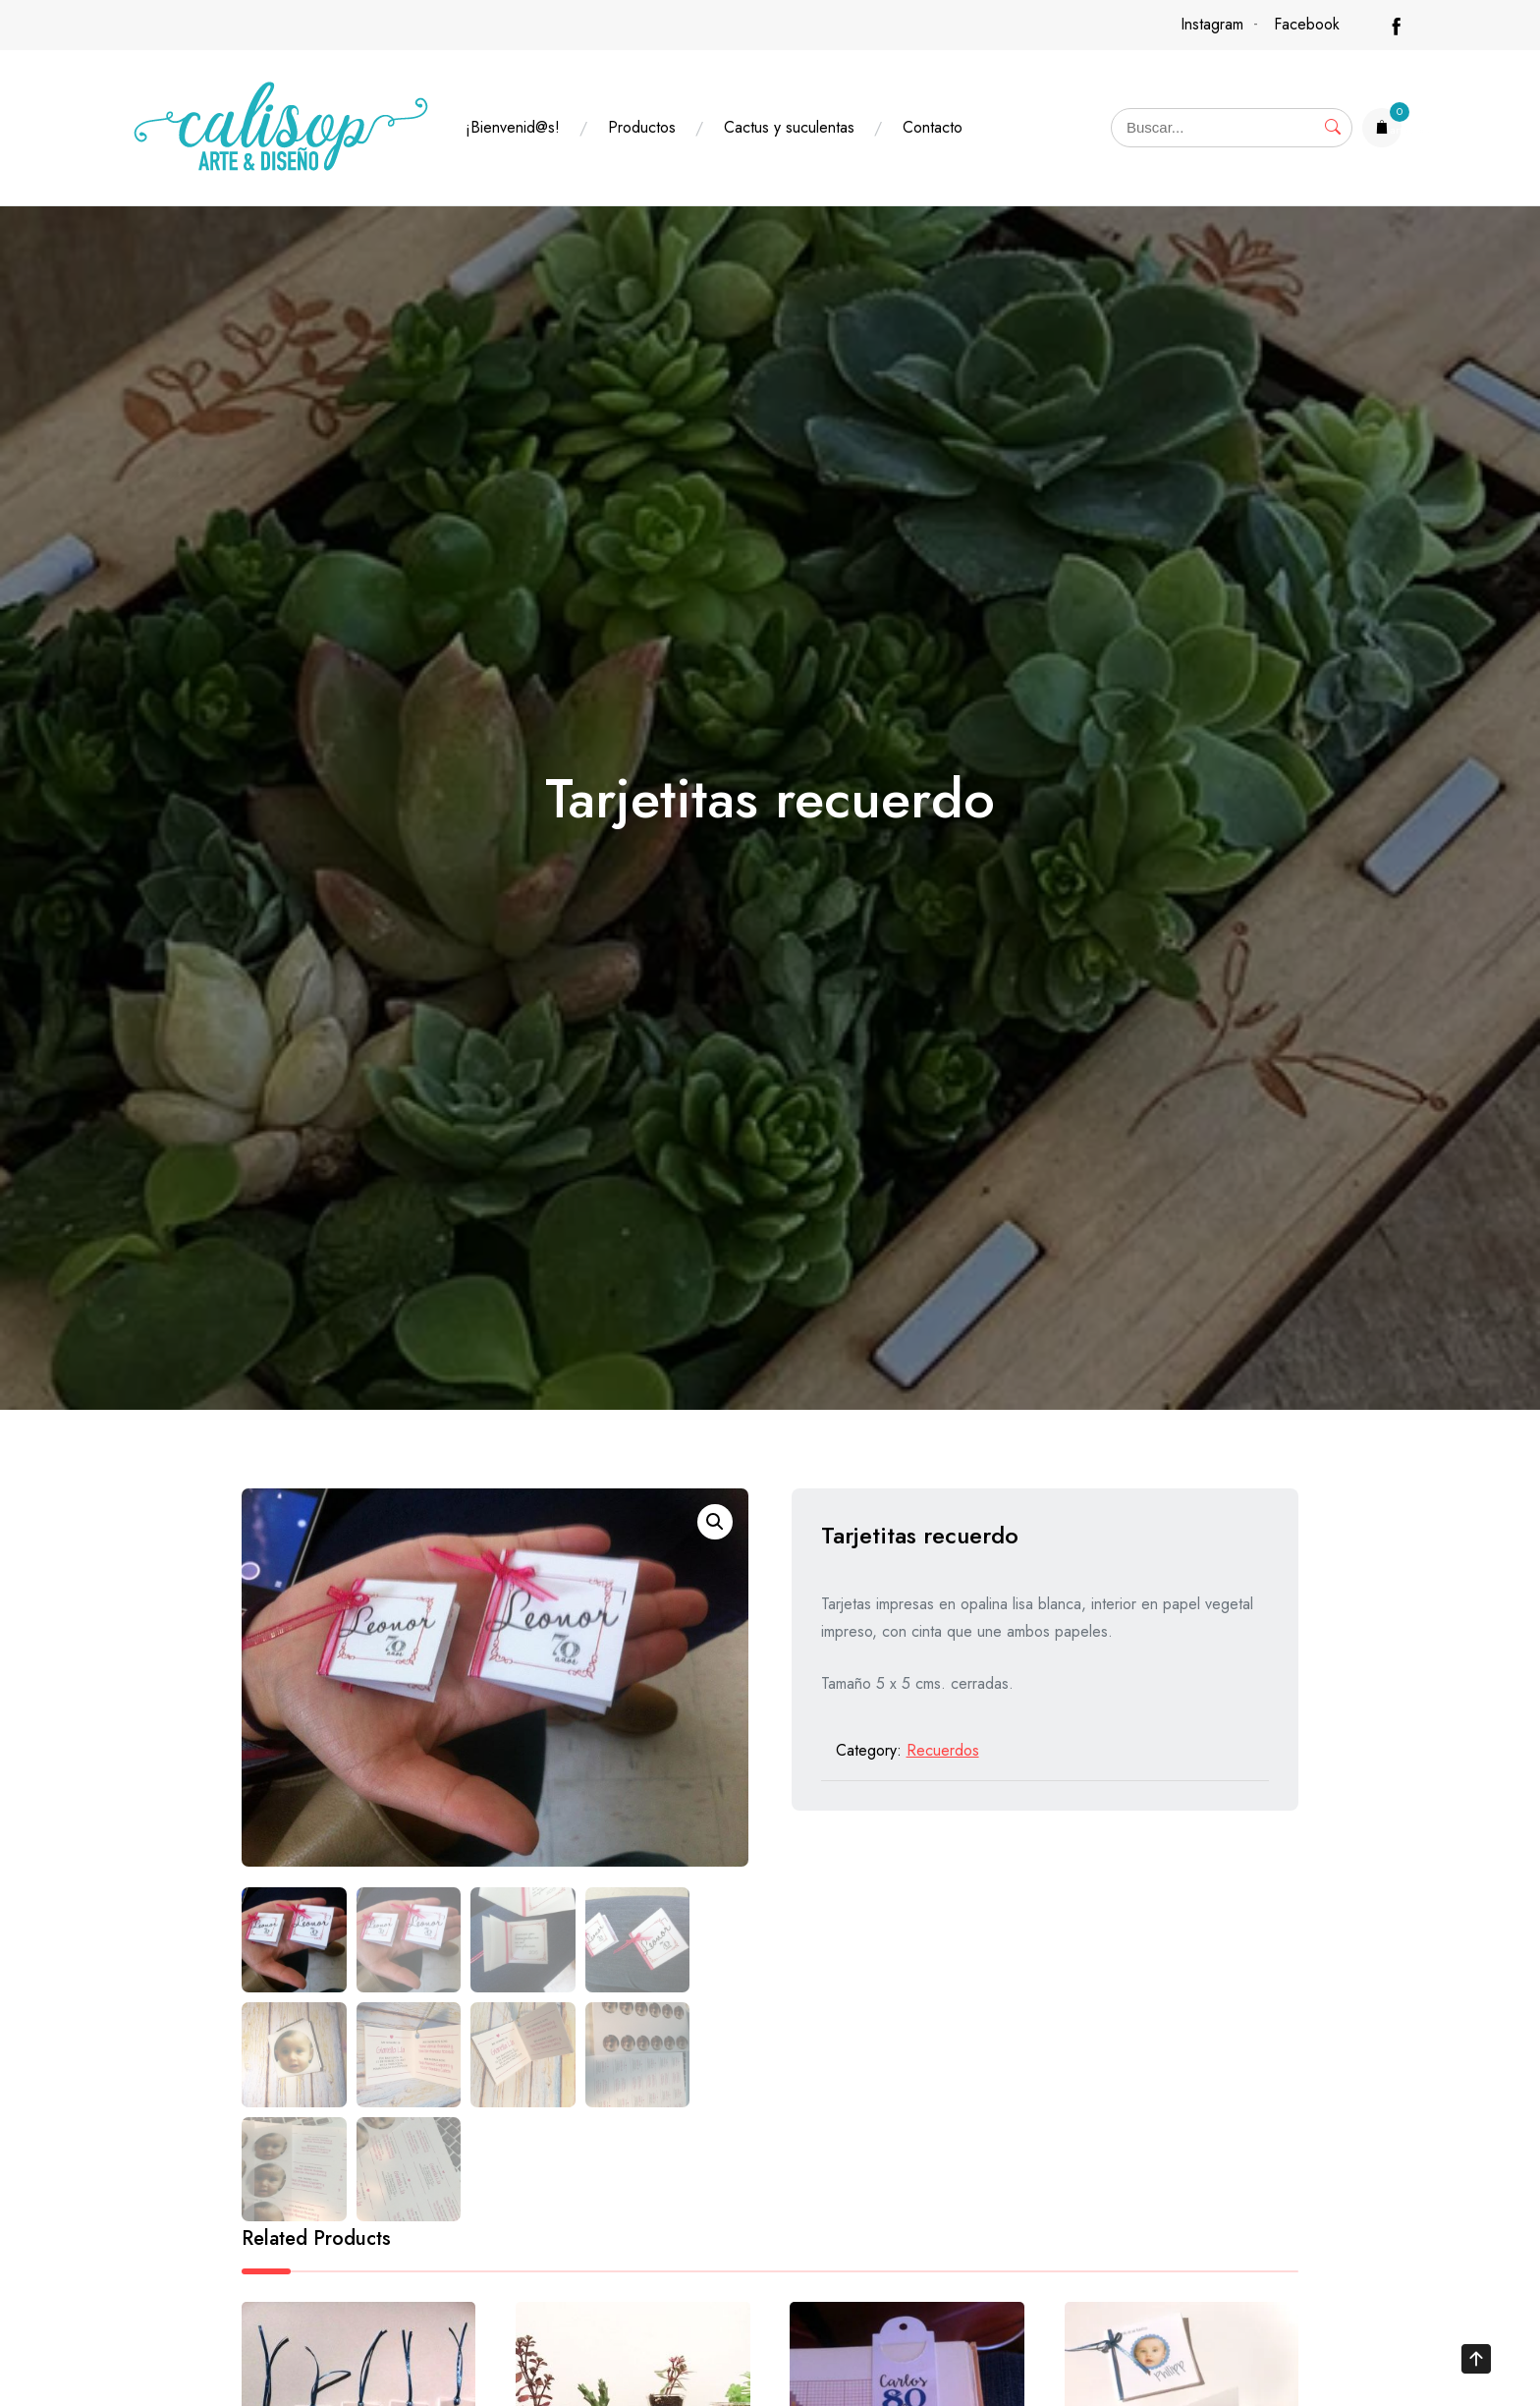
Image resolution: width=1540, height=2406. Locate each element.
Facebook (1307, 24)
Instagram (1212, 24)
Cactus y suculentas (789, 127)
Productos (642, 127)
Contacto (932, 127)
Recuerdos (943, 1750)
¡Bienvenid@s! (513, 127)
